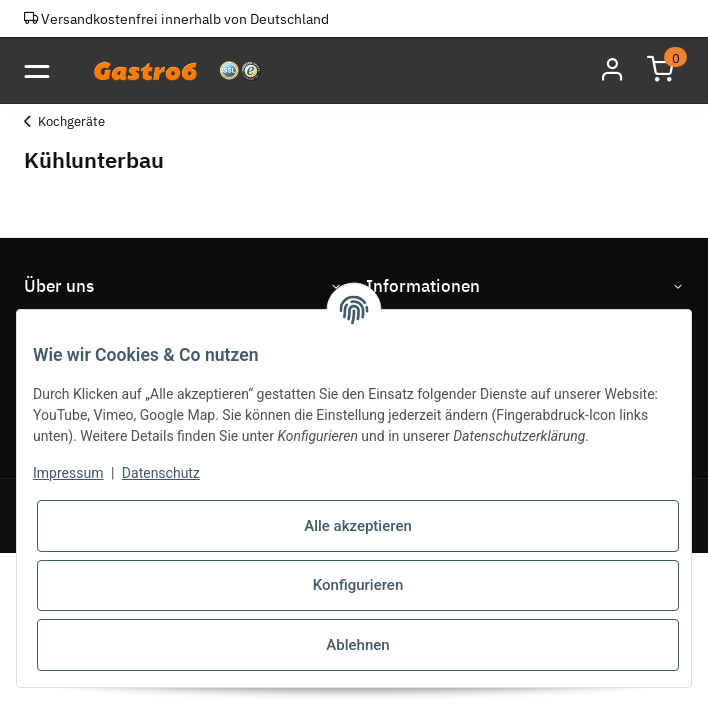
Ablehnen (357, 645)
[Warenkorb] (660, 70)
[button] (612, 70)
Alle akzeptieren (358, 526)
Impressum (68, 473)
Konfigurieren (358, 585)
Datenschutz (161, 473)
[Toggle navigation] (36, 70)
